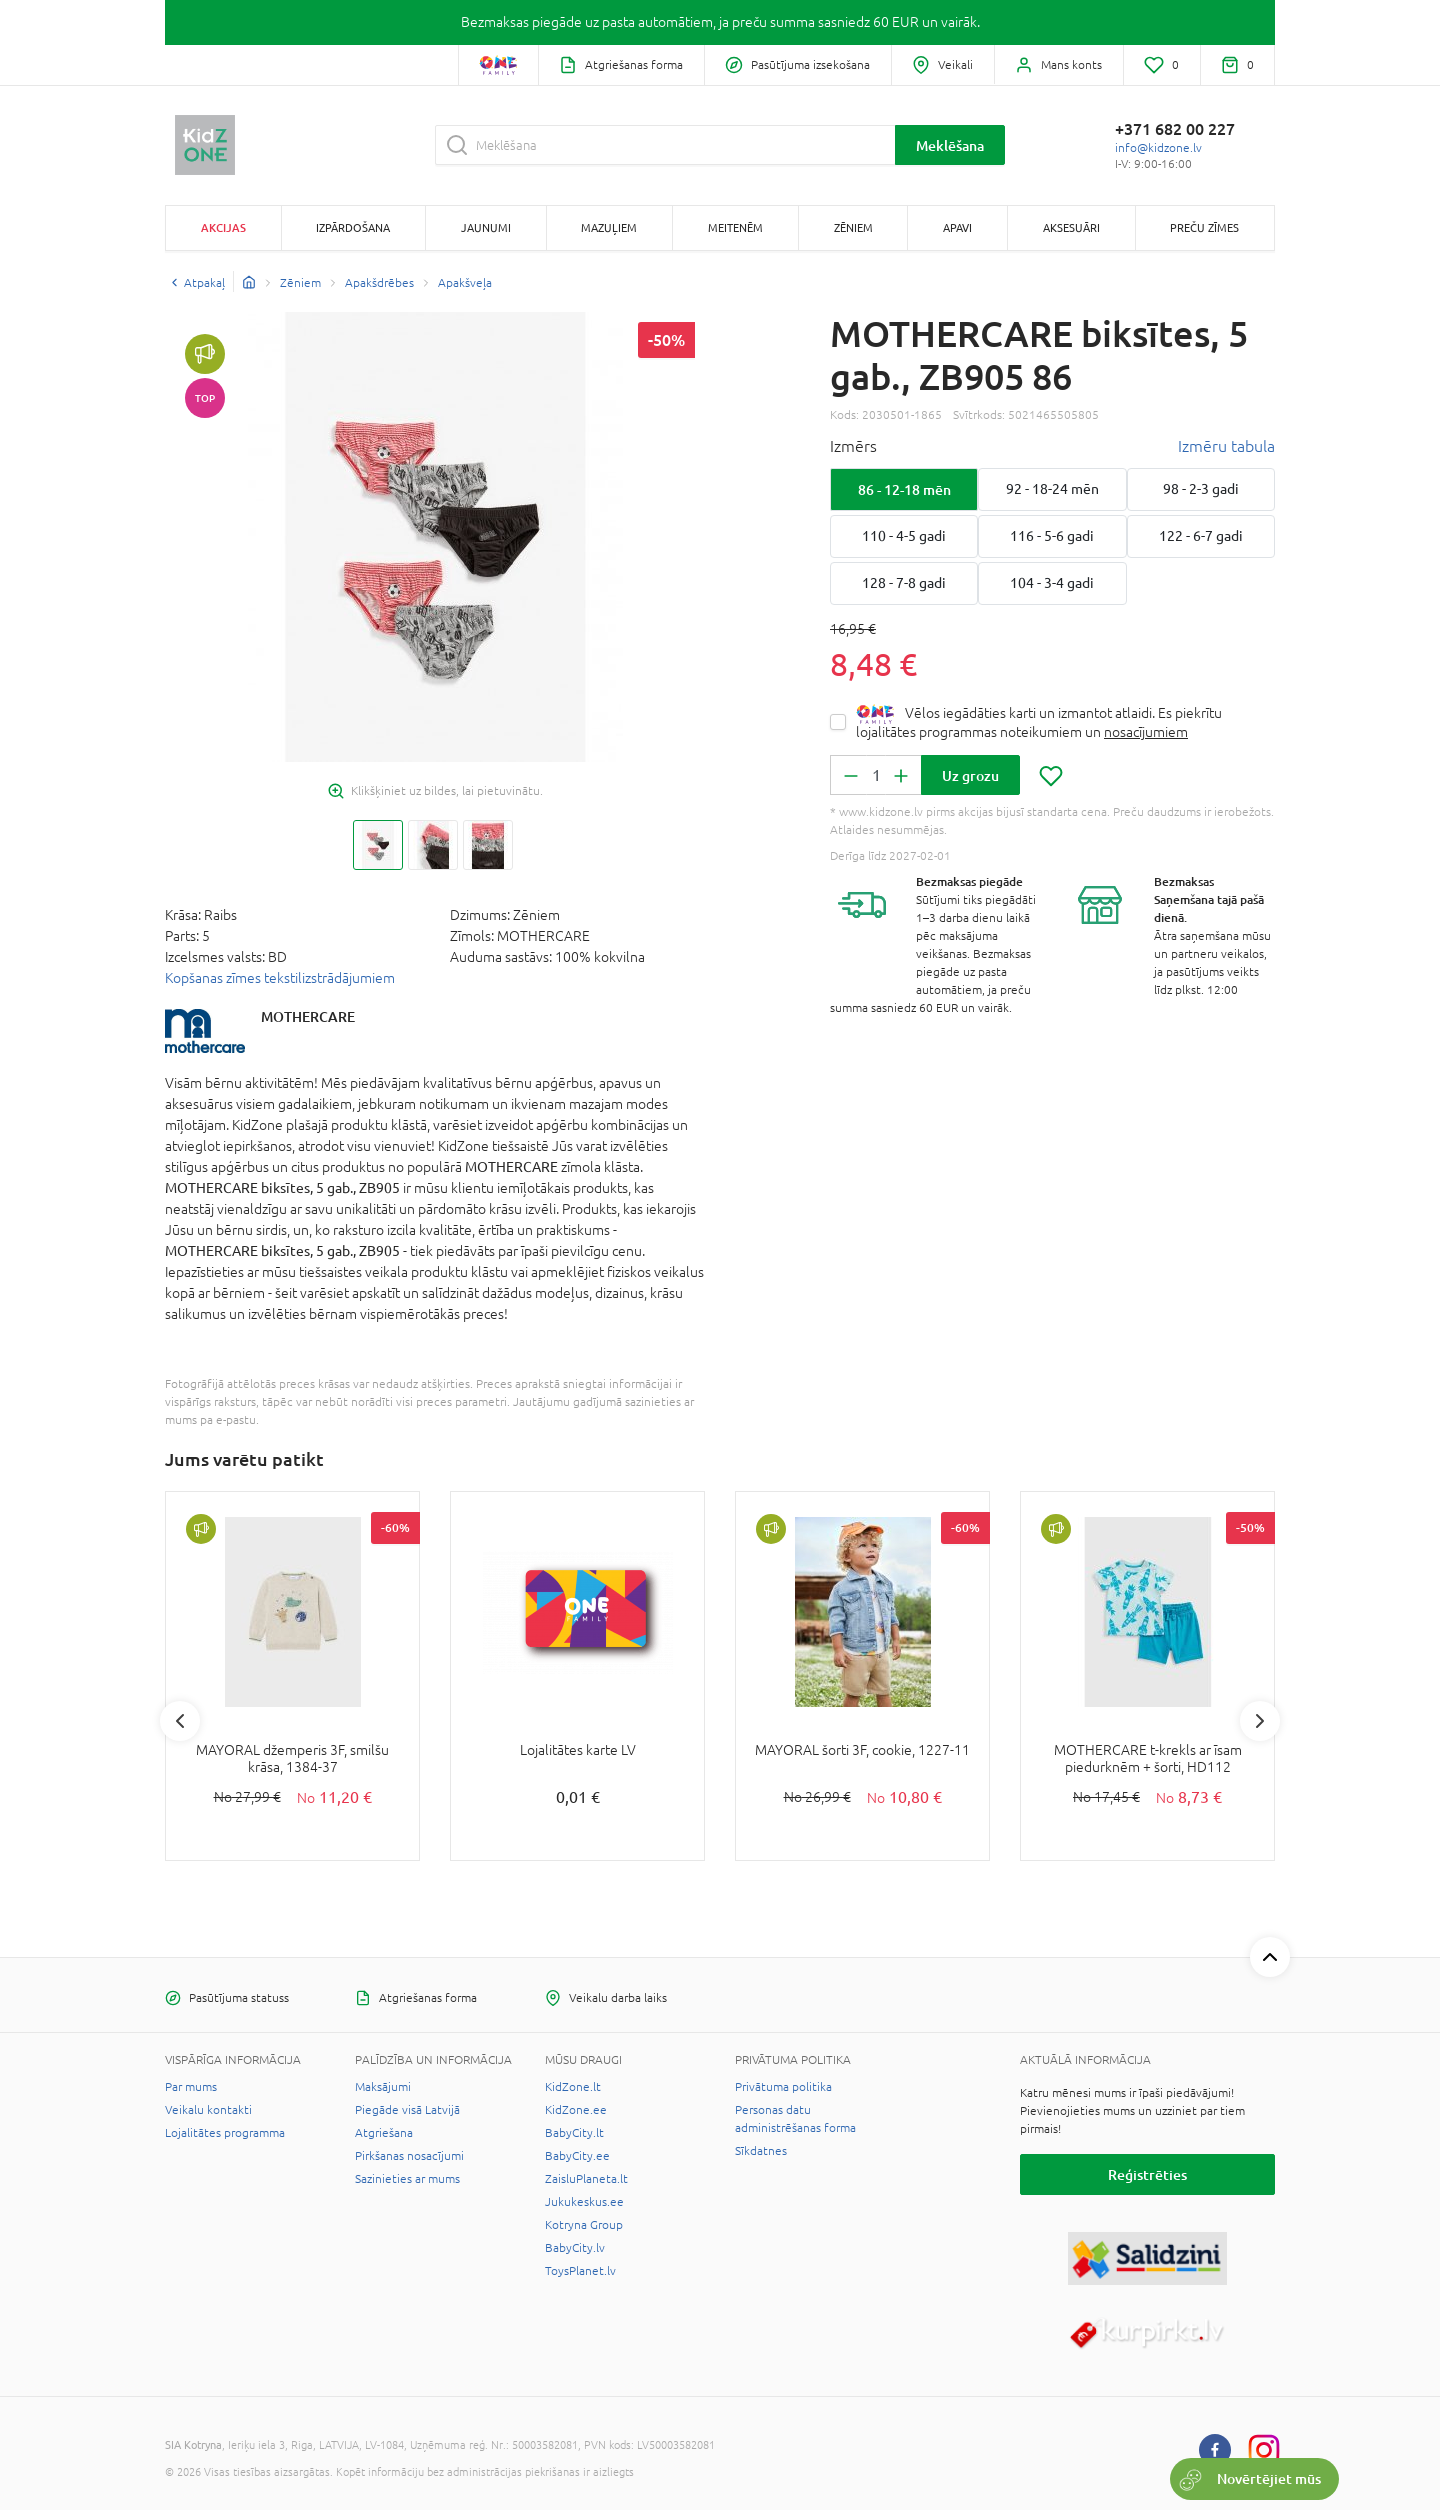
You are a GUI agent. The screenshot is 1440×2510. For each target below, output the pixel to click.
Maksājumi (383, 2087)
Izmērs (853, 446)
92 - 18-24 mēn (1052, 489)
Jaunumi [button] (486, 227)
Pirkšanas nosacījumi (409, 2156)
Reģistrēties (1147, 2174)
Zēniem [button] (853, 227)
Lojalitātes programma (225, 2133)
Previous (180, 1721)
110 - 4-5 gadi (904, 536)
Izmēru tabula (1226, 446)
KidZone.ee (576, 2110)
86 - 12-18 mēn (904, 489)
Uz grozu (970, 775)
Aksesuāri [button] (1071, 227)
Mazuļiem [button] (609, 227)
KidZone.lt (573, 2087)
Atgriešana (384, 2133)
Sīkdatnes (761, 2151)
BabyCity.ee (577, 2156)
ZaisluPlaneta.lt (586, 2179)
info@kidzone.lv (1158, 148)
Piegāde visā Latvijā (407, 2110)
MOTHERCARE (308, 1016)
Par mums (191, 2087)
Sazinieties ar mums (407, 2179)
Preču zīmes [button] (1204, 227)
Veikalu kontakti (208, 2110)
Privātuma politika (783, 2087)
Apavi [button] (957, 227)
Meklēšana (950, 145)
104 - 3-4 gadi (1052, 583)
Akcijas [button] (223, 227)
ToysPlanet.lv (580, 2271)
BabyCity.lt (574, 2133)
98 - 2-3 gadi (1201, 489)
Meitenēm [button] (735, 227)
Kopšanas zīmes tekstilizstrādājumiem (280, 978)
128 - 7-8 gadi (904, 583)
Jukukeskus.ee (584, 2202)
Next (1260, 1721)
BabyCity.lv (575, 2248)
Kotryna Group (584, 2225)
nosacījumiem (1146, 732)
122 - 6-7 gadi (1201, 536)
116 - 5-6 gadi (1052, 536)
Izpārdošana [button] (353, 227)
